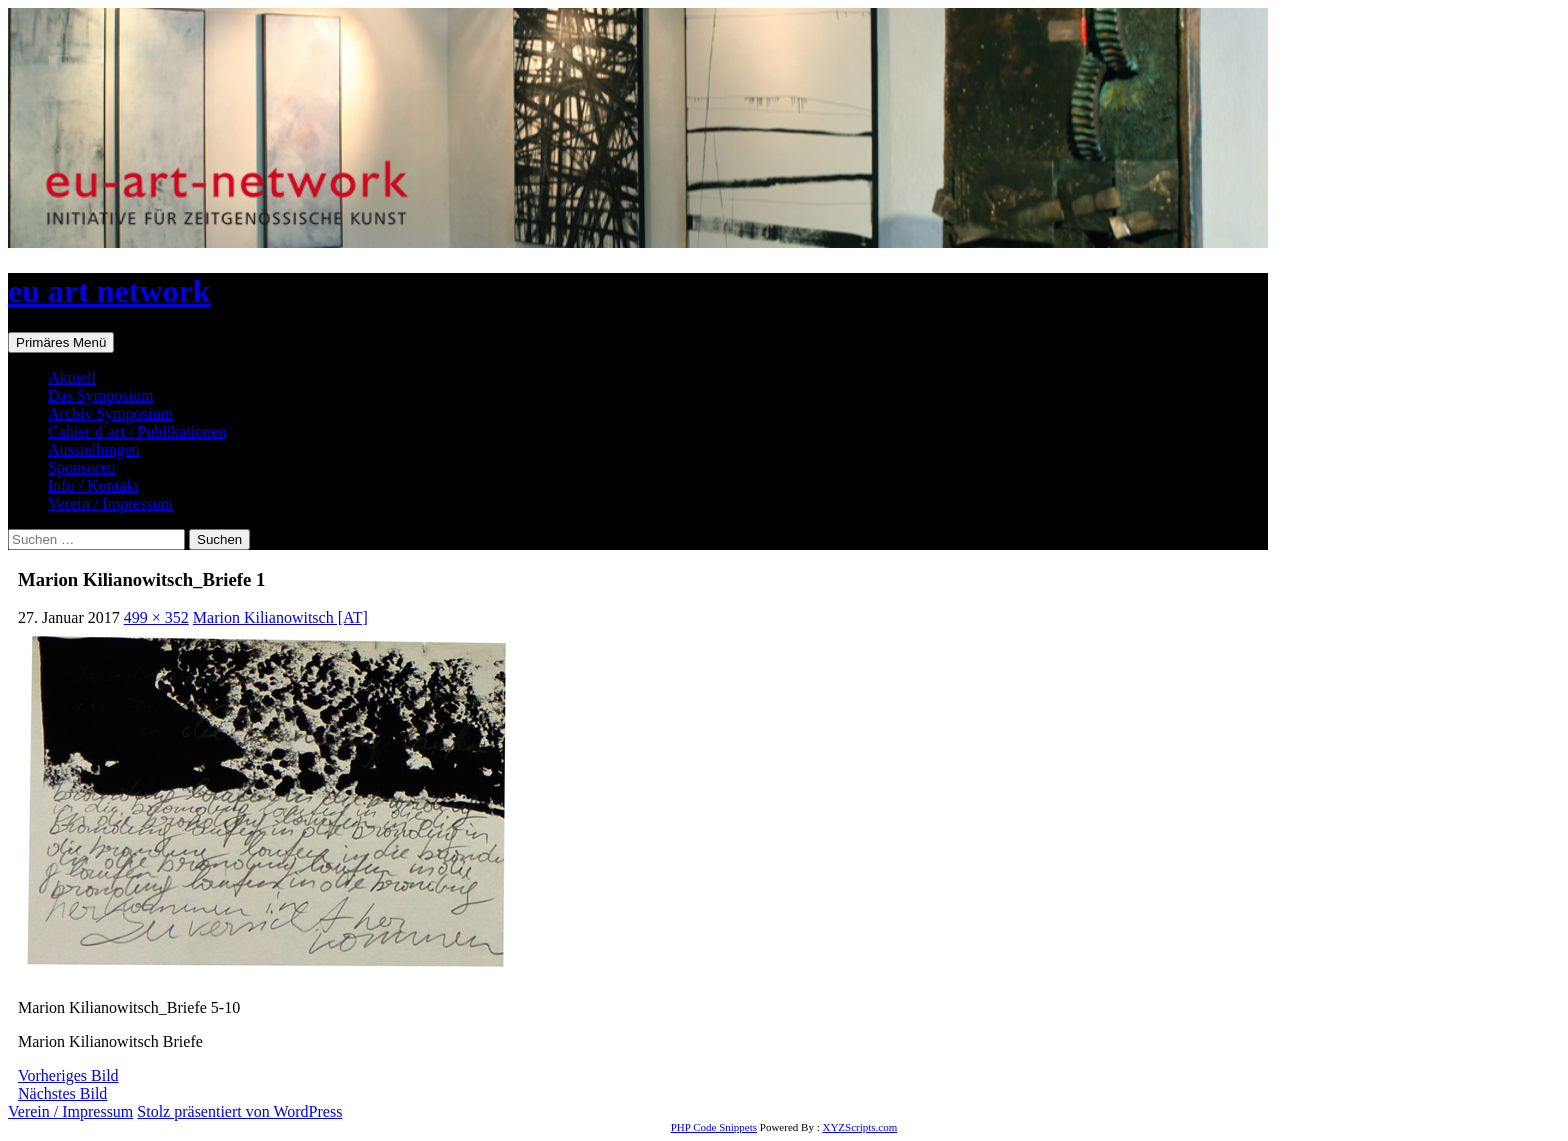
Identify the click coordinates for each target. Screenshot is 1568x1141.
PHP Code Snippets (714, 1127)
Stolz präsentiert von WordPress (239, 1111)
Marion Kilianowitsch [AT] (280, 617)
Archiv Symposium (110, 413)
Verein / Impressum (110, 503)
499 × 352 (156, 617)
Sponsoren (82, 467)
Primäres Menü (61, 342)
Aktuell (72, 377)
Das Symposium (100, 395)
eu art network (109, 291)
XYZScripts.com (859, 1127)
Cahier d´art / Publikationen (137, 431)
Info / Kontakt (93, 485)
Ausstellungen (94, 449)
